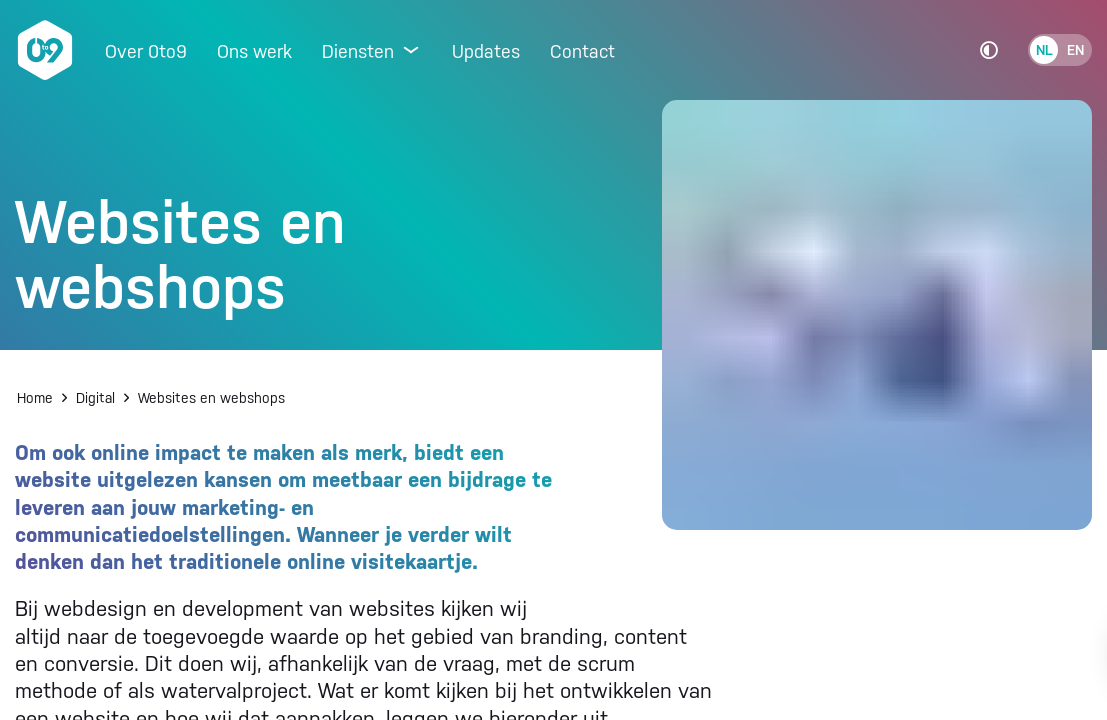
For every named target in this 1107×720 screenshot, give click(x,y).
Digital (95, 398)
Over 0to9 (146, 51)
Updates (486, 51)
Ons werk (254, 51)
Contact (582, 51)
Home (35, 398)
